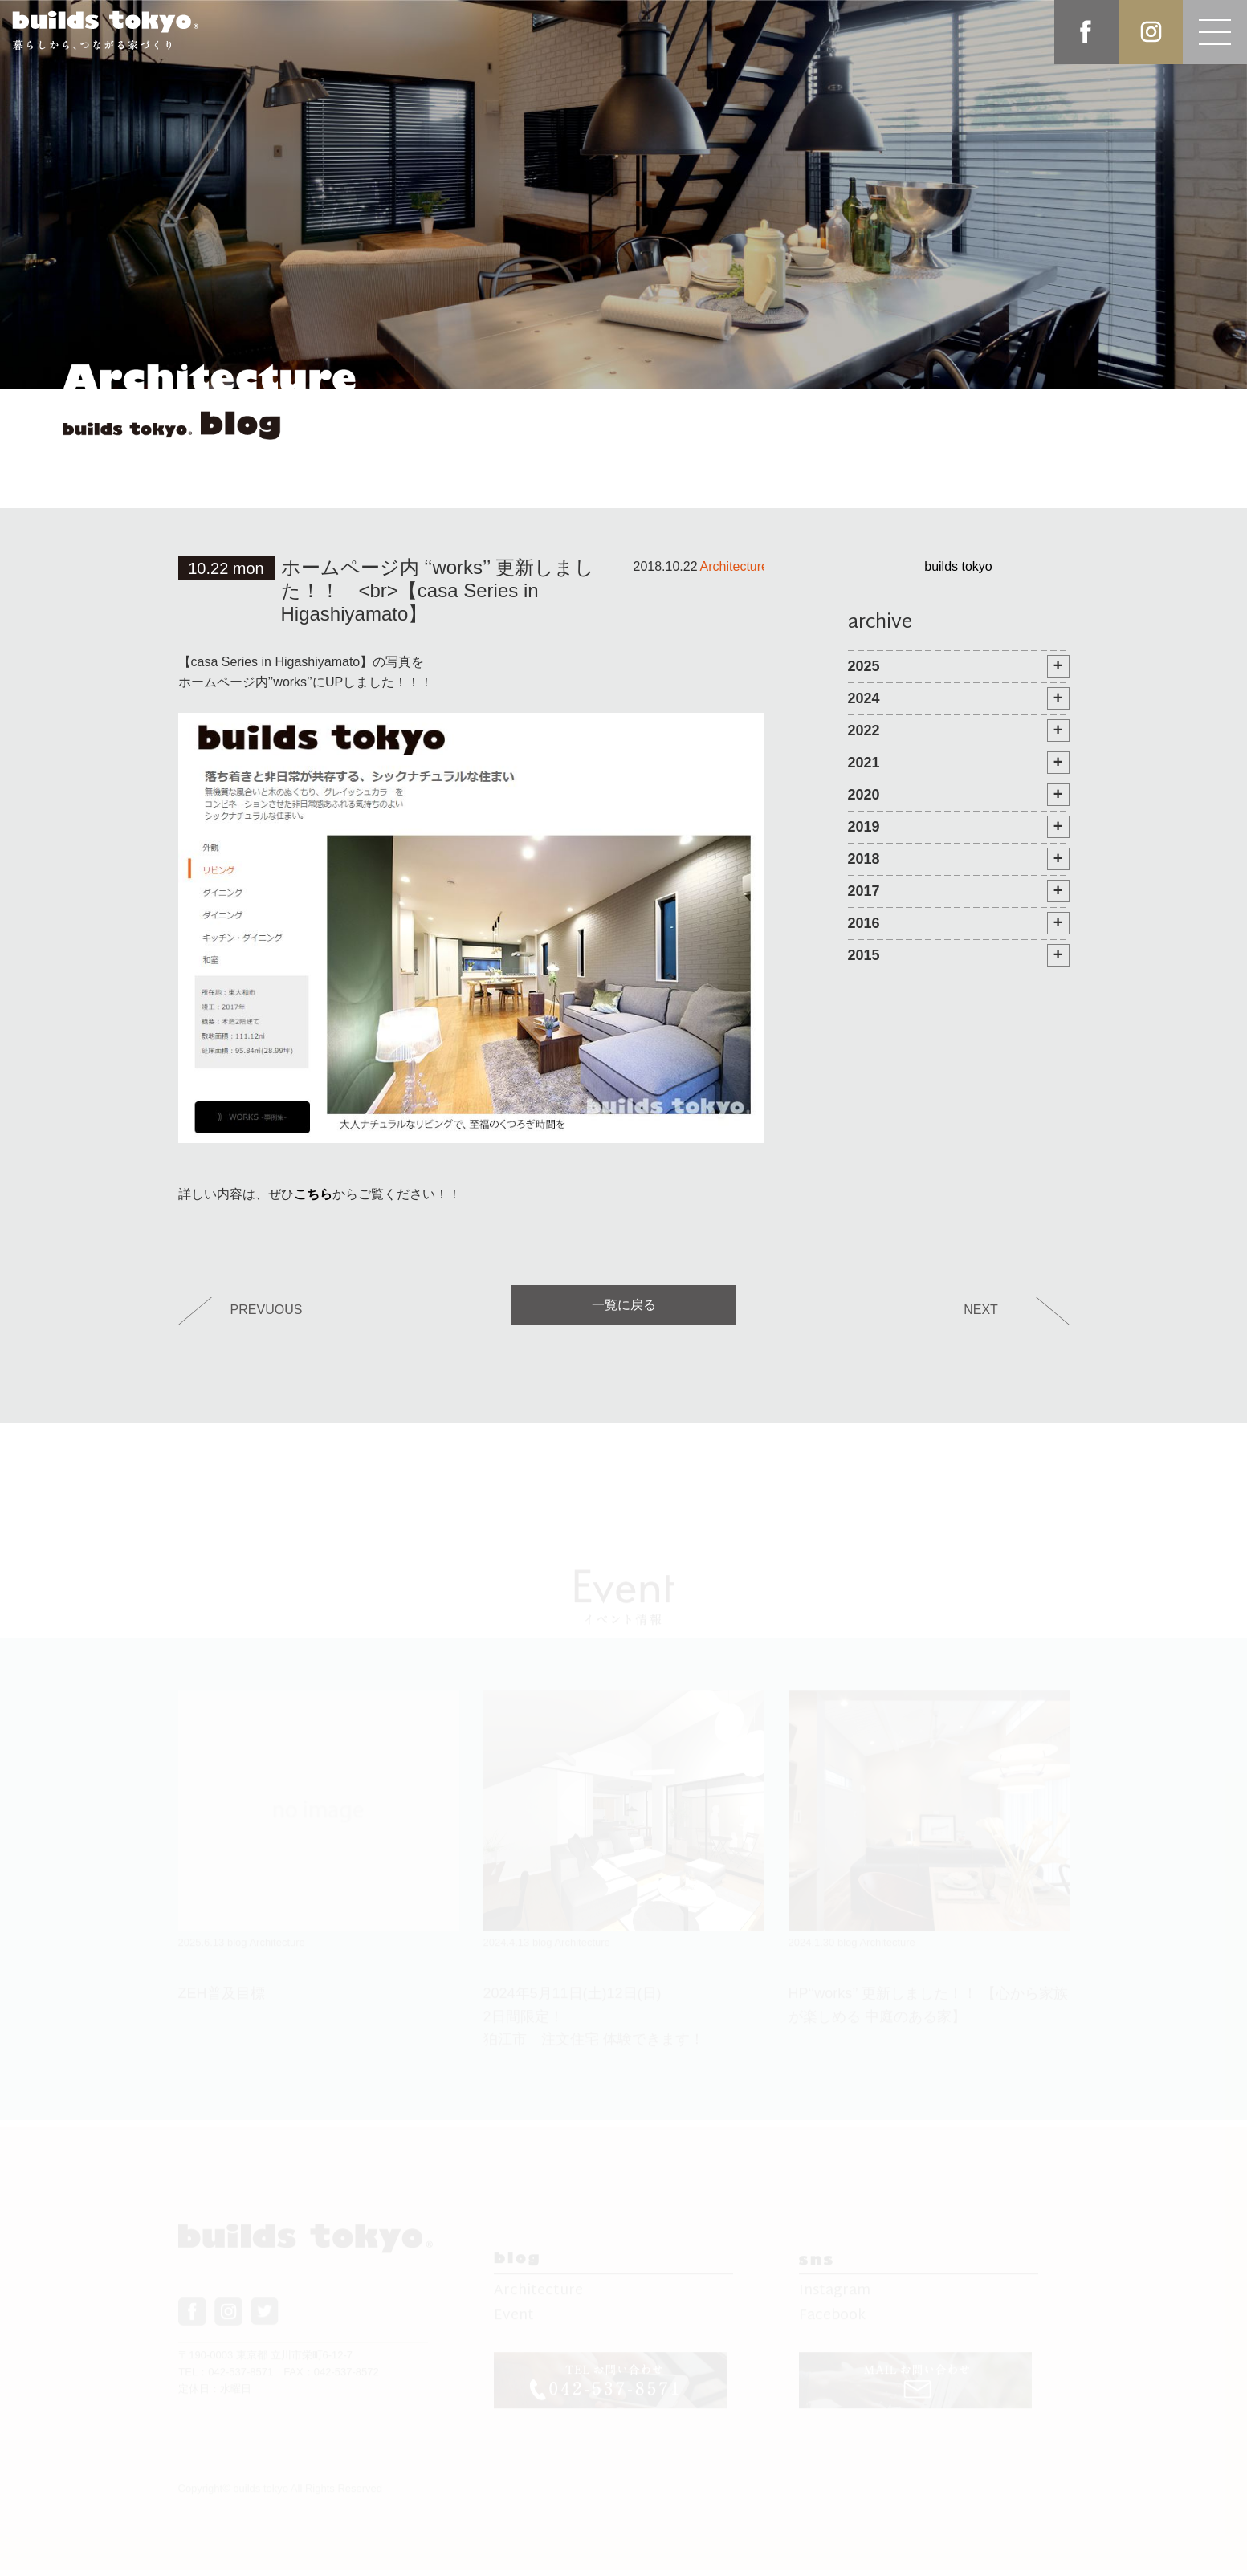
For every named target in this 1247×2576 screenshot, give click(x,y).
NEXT (981, 1309)
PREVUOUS (266, 1309)
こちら (313, 1194)
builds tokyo (958, 566)
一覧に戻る (624, 1305)
